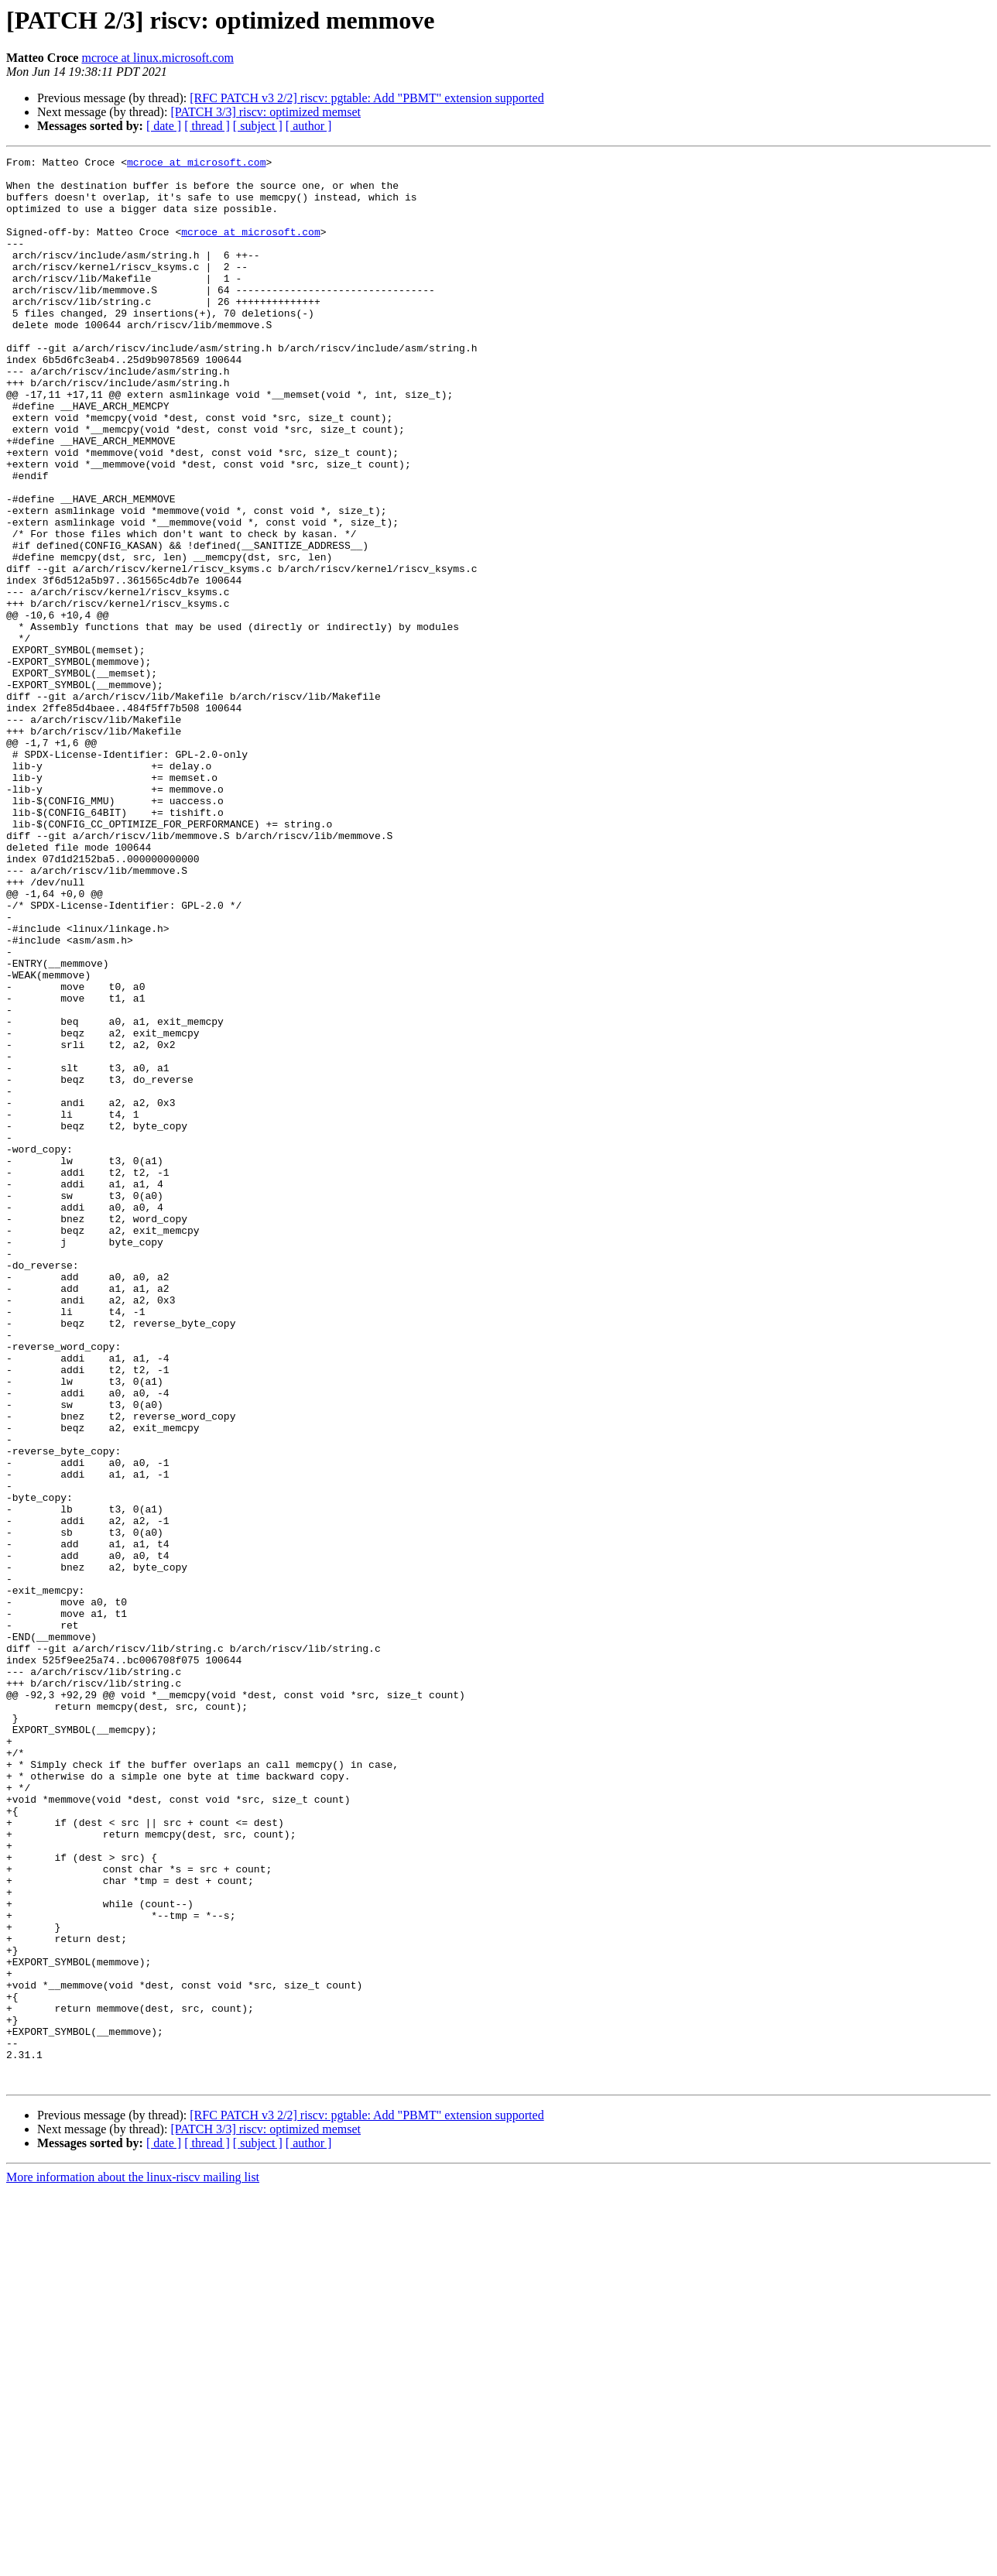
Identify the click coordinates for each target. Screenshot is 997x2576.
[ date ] (163, 125)
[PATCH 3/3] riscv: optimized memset (265, 111)
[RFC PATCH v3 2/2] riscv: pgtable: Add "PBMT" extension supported (366, 97)
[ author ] (309, 125)
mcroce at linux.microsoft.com (157, 57)
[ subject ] (258, 125)
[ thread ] (207, 125)
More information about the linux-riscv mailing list (132, 2562)
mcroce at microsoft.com (196, 164)
